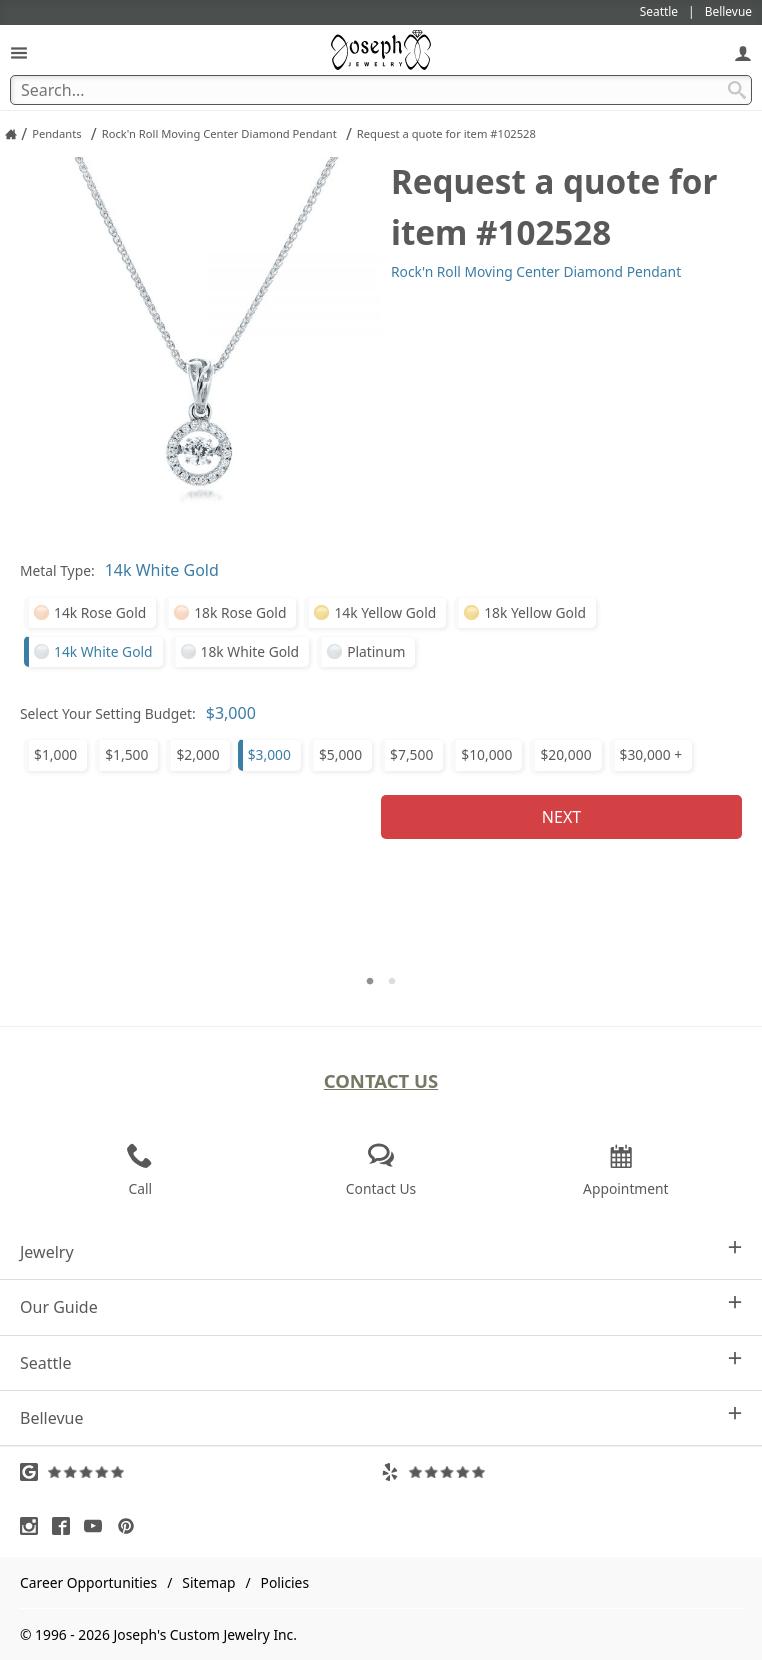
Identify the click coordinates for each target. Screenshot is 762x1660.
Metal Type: (57, 570)
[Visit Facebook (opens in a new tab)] (66, 1526)
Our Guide (381, 1306)
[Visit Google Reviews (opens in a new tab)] (200, 1472)
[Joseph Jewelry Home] (11, 134)
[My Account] (743, 52)
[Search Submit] (737, 90)
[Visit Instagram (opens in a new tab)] (34, 1526)
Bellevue (381, 1417)
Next (561, 817)
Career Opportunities (88, 1582)
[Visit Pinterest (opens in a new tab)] (131, 1526)
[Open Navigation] (19, 52)
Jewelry (381, 1251)
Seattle (381, 1362)
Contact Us (381, 1080)
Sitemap (208, 1582)
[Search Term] (381, 90)
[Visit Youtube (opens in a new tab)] (98, 1526)
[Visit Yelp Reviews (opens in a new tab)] (561, 1472)
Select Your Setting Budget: (108, 713)
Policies (285, 1582)
